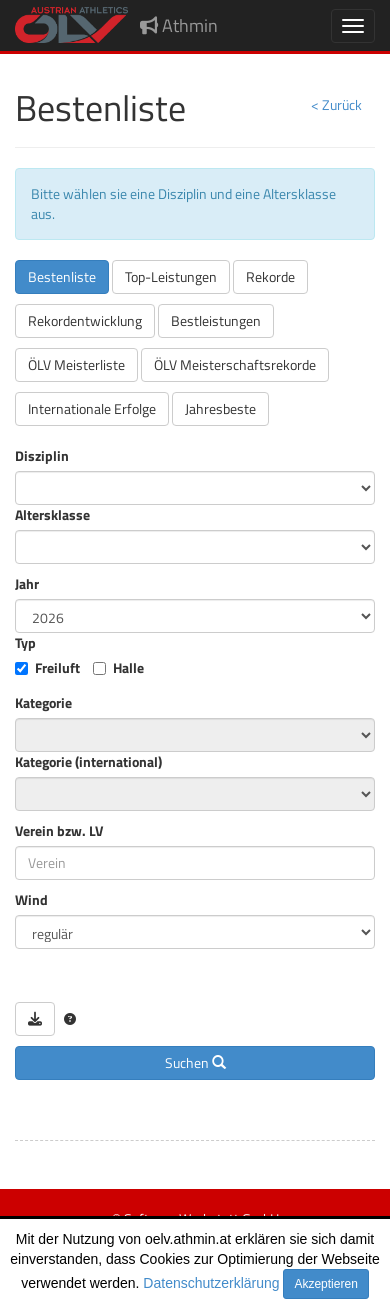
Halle (128, 668)
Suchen (195, 1062)
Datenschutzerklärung (211, 1283)
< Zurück (336, 104)
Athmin (179, 25)
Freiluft (57, 668)
